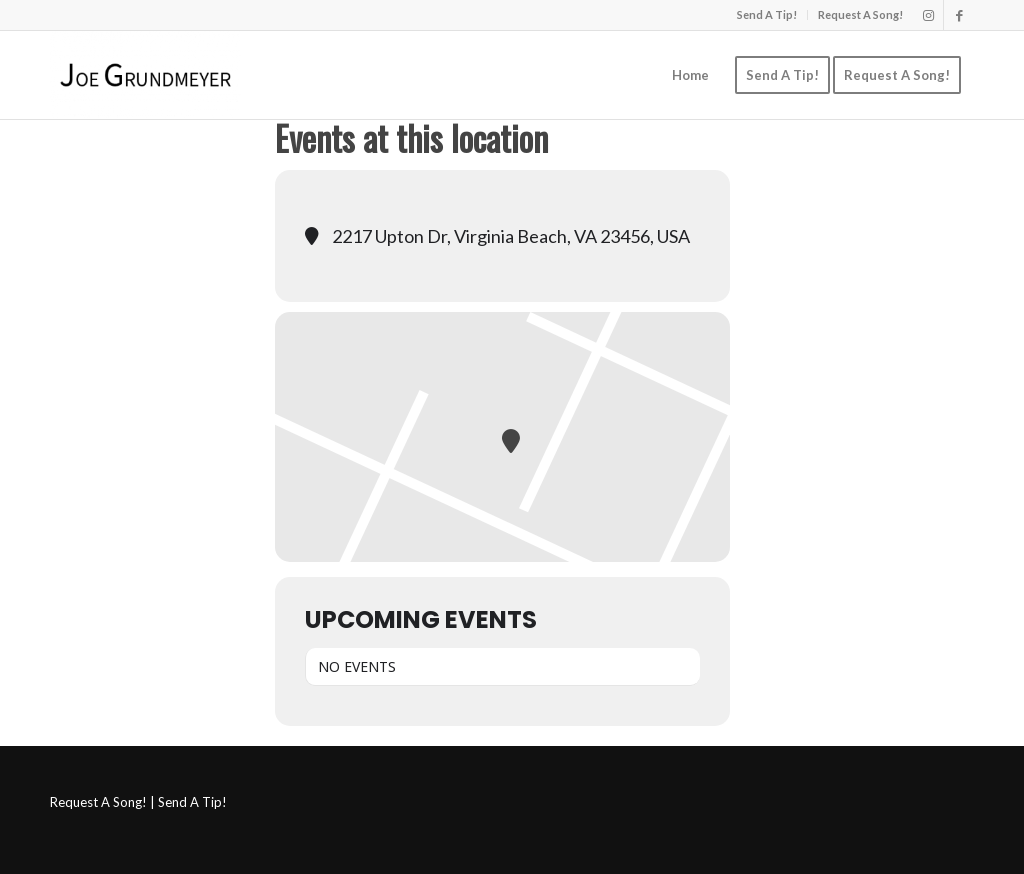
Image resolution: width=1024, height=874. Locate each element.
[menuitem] (767, 15)
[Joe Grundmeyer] (145, 75)
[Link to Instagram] (928, 15)
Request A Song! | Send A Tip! (138, 802)
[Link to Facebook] (959, 15)
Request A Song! (860, 14)
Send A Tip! (767, 14)
